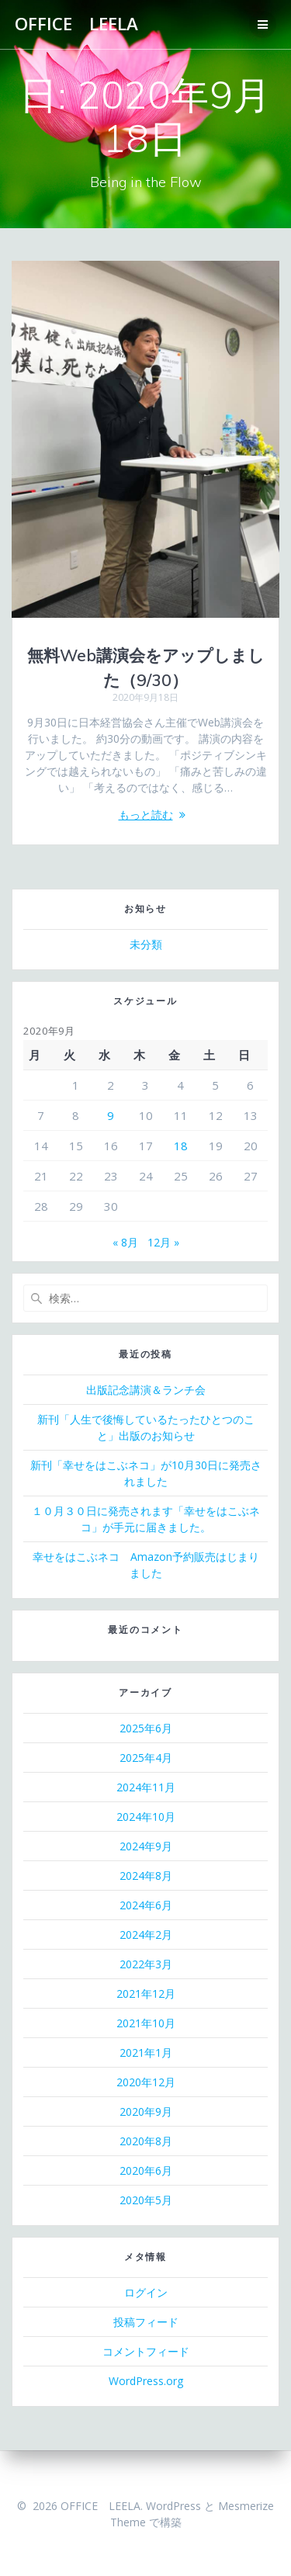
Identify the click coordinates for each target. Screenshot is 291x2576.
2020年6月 (146, 2170)
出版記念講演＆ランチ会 (146, 1389)
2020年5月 (146, 2200)
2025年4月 (146, 1757)
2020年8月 (146, 2141)
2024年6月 (146, 1905)
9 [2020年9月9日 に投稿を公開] (110, 1115)
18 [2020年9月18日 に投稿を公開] (181, 1145)
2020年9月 (146, 2111)
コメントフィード (145, 2351)
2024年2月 (146, 1934)
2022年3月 (146, 1964)
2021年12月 (145, 1993)
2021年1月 (146, 2052)
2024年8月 (146, 1875)
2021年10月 (145, 2023)
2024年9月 (146, 1846)
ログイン (146, 2292)
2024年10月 (145, 1816)
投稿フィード (145, 2321)
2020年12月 (145, 2082)
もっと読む (146, 814)
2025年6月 (146, 1728)
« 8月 (125, 1242)
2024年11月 (145, 1787)
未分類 (146, 944)
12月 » (163, 1242)
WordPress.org (146, 2380)
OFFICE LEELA (76, 24)
